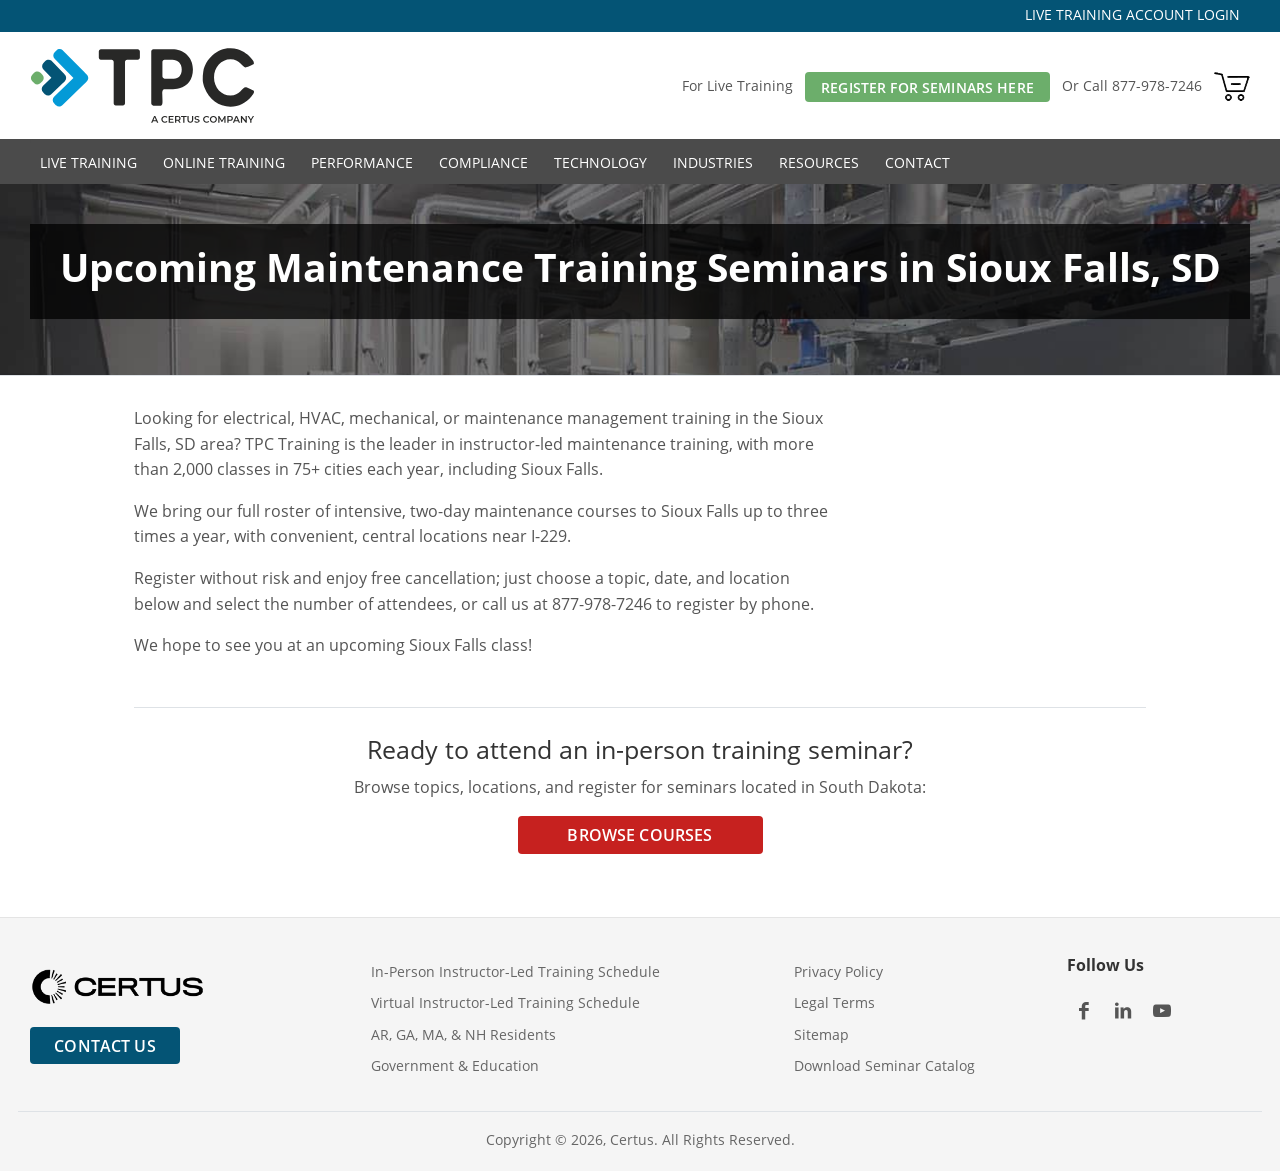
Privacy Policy (838, 971)
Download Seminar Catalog (884, 1065)
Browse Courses (639, 835)
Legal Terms (834, 1002)
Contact (917, 162)
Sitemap (821, 1034)
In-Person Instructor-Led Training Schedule (515, 971)
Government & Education (455, 1065)
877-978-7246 (1157, 85)
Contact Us (105, 1046)
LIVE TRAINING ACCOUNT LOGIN (1132, 14)
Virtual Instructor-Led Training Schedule (505, 1002)
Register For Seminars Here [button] (927, 87)
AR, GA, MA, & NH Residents (463, 1034)
